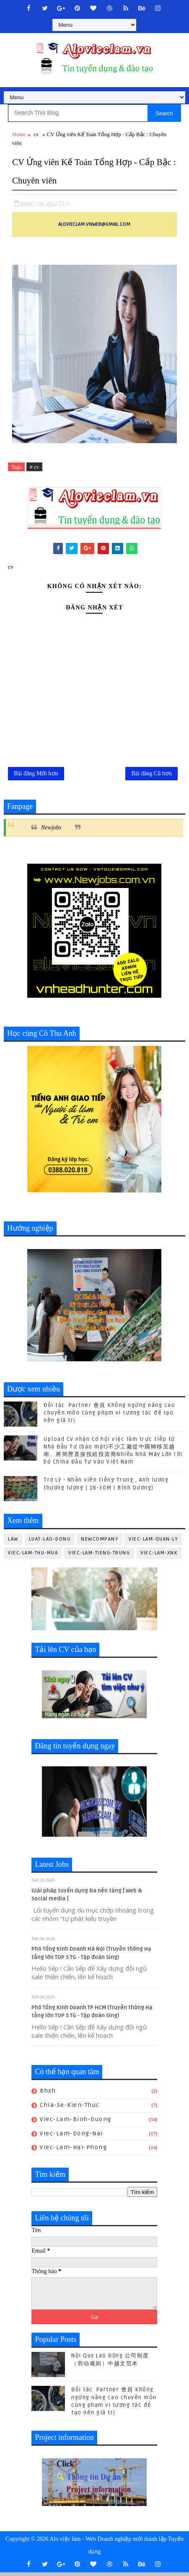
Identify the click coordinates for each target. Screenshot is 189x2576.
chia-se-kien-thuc (70, 2108)
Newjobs (51, 832)
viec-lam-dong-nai (71, 2137)
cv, (68, 203)
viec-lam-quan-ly (153, 1543)
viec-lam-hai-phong (73, 2151)
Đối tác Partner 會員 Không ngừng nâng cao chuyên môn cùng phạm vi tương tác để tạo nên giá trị (109, 1416)
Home (19, 134)
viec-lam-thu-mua (33, 1557)
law (13, 1543)
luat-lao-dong (50, 1543)
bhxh (48, 2094)
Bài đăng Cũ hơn (151, 776)
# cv (34, 467)
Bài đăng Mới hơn (36, 776)
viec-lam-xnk (159, 1557)
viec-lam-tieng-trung (99, 1557)
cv (36, 134)
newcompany (99, 1543)
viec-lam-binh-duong (75, 2123)
